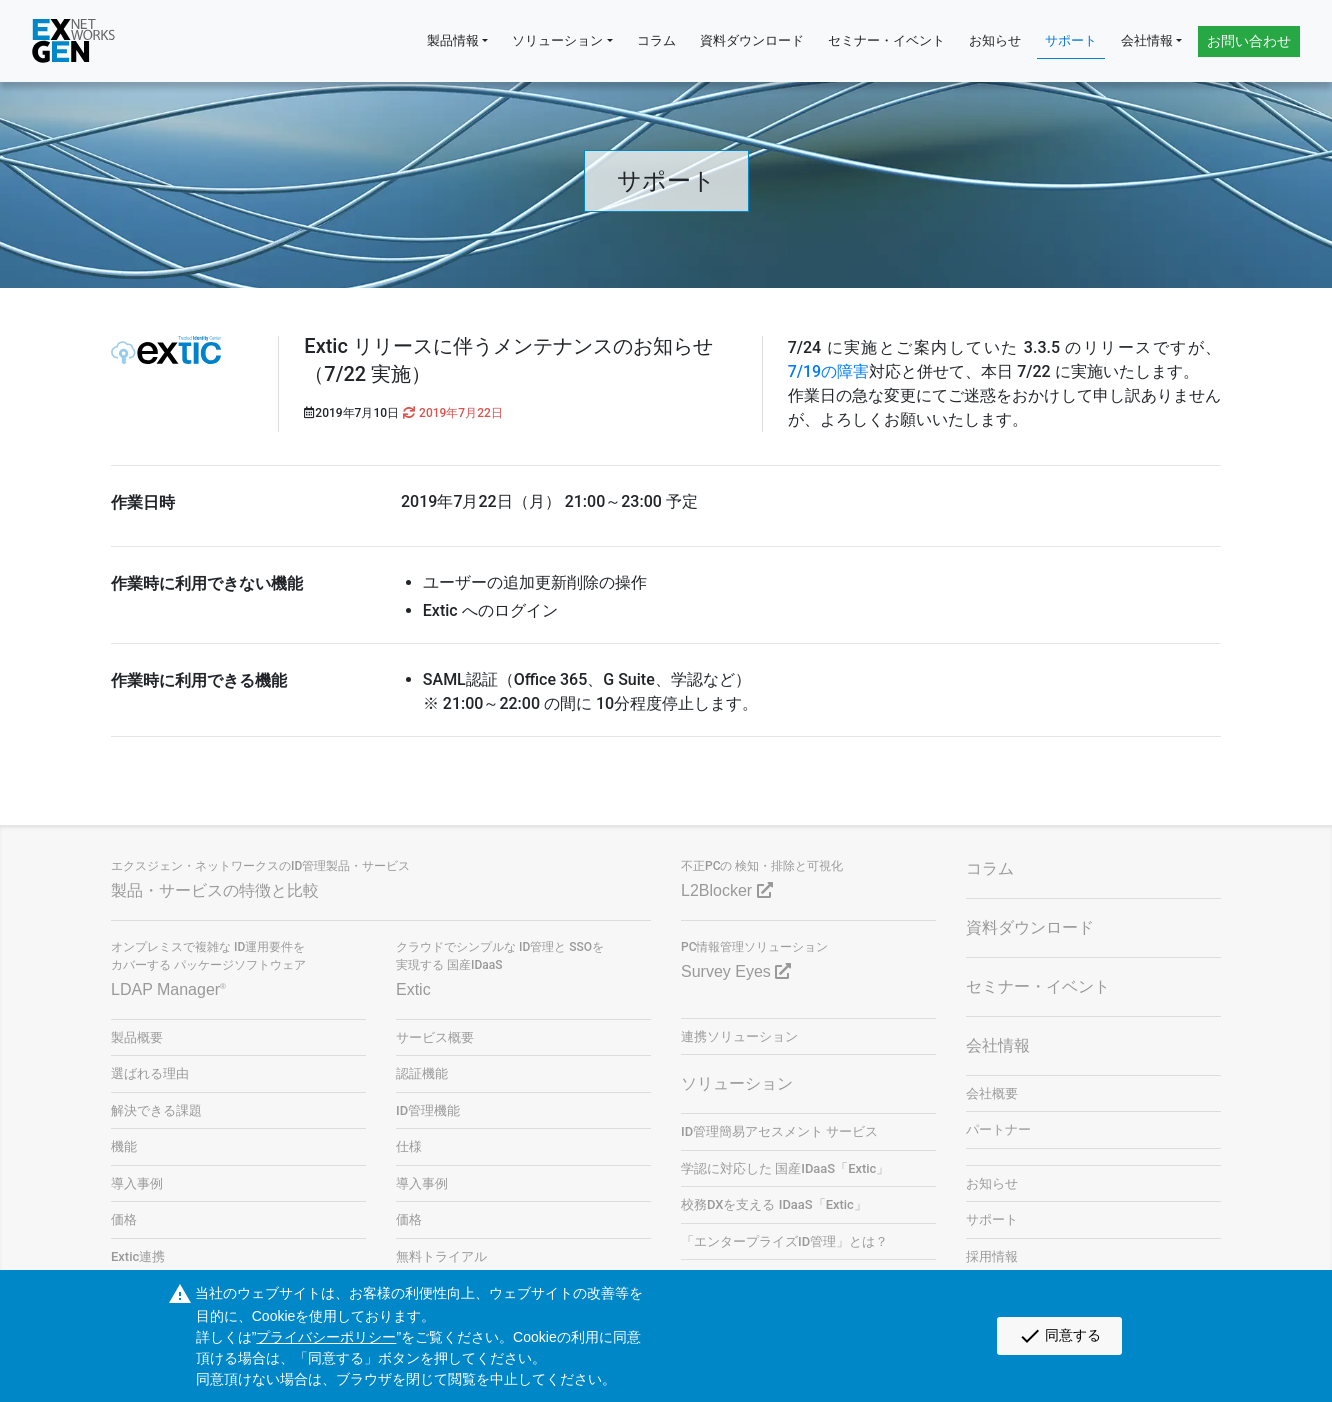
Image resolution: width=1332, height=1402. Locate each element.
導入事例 (137, 1183)
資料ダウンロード (752, 40)
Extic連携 (138, 1256)
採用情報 (992, 1256)
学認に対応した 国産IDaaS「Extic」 (785, 1168)
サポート (1071, 40)
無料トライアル (441, 1256)
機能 (124, 1146)
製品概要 (137, 1037)
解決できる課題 (156, 1110)
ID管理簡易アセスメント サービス (779, 1131)
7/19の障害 (829, 371)
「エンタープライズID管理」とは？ (784, 1241)
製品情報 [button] (453, 40)
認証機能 (422, 1073)
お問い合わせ (1249, 41)
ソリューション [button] (557, 40)
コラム (656, 40)
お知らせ (995, 40)
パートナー (998, 1129)
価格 (124, 1219)
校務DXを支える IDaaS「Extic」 (774, 1204)
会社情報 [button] (1147, 40)
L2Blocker (727, 890)
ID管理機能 (428, 1110)
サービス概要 (435, 1037)
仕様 (409, 1146)
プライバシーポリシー (326, 1337)
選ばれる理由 (150, 1073)
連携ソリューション (739, 1036)
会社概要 (992, 1093)
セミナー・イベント (886, 40)
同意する (1059, 1336)
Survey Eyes (736, 971)
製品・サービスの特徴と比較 (215, 890)
